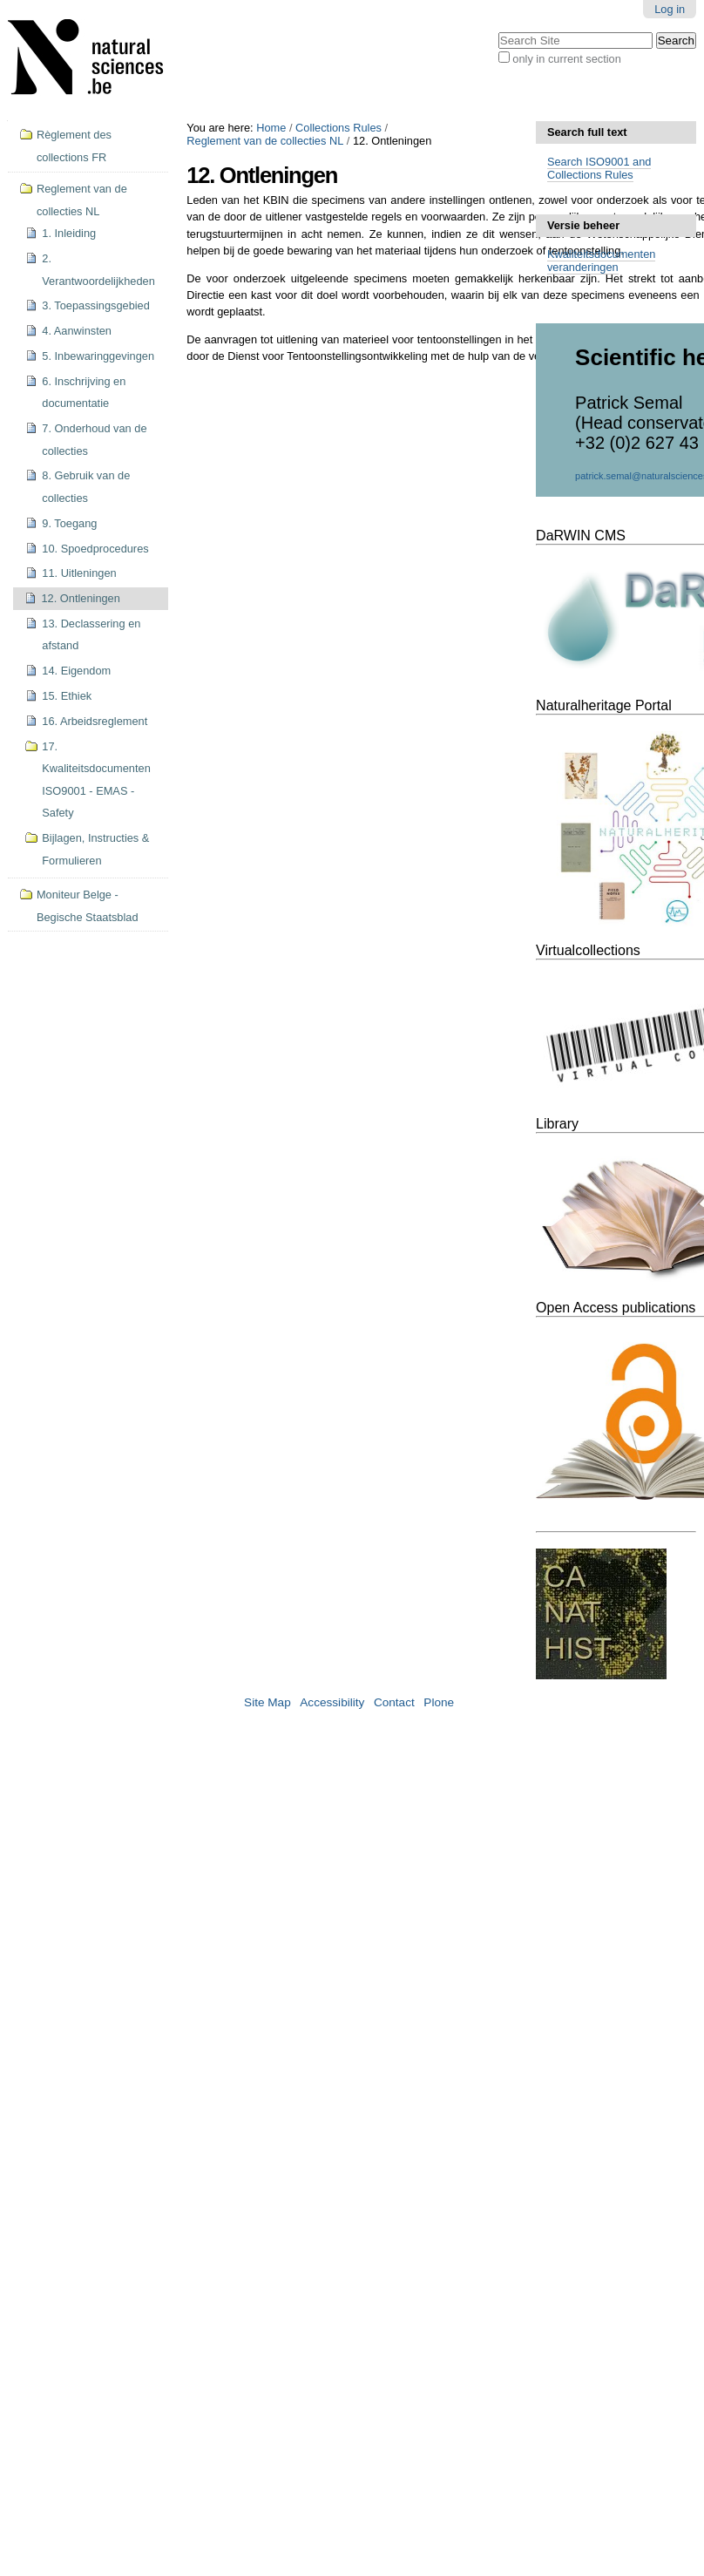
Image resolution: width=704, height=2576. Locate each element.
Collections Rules (338, 127)
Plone (438, 1702)
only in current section (566, 58)
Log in (669, 9)
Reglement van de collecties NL (264, 140)
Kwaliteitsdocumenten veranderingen (601, 260)
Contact (394, 1702)
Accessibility (332, 1702)
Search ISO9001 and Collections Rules (599, 168)
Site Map (267, 1702)
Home (271, 127)
